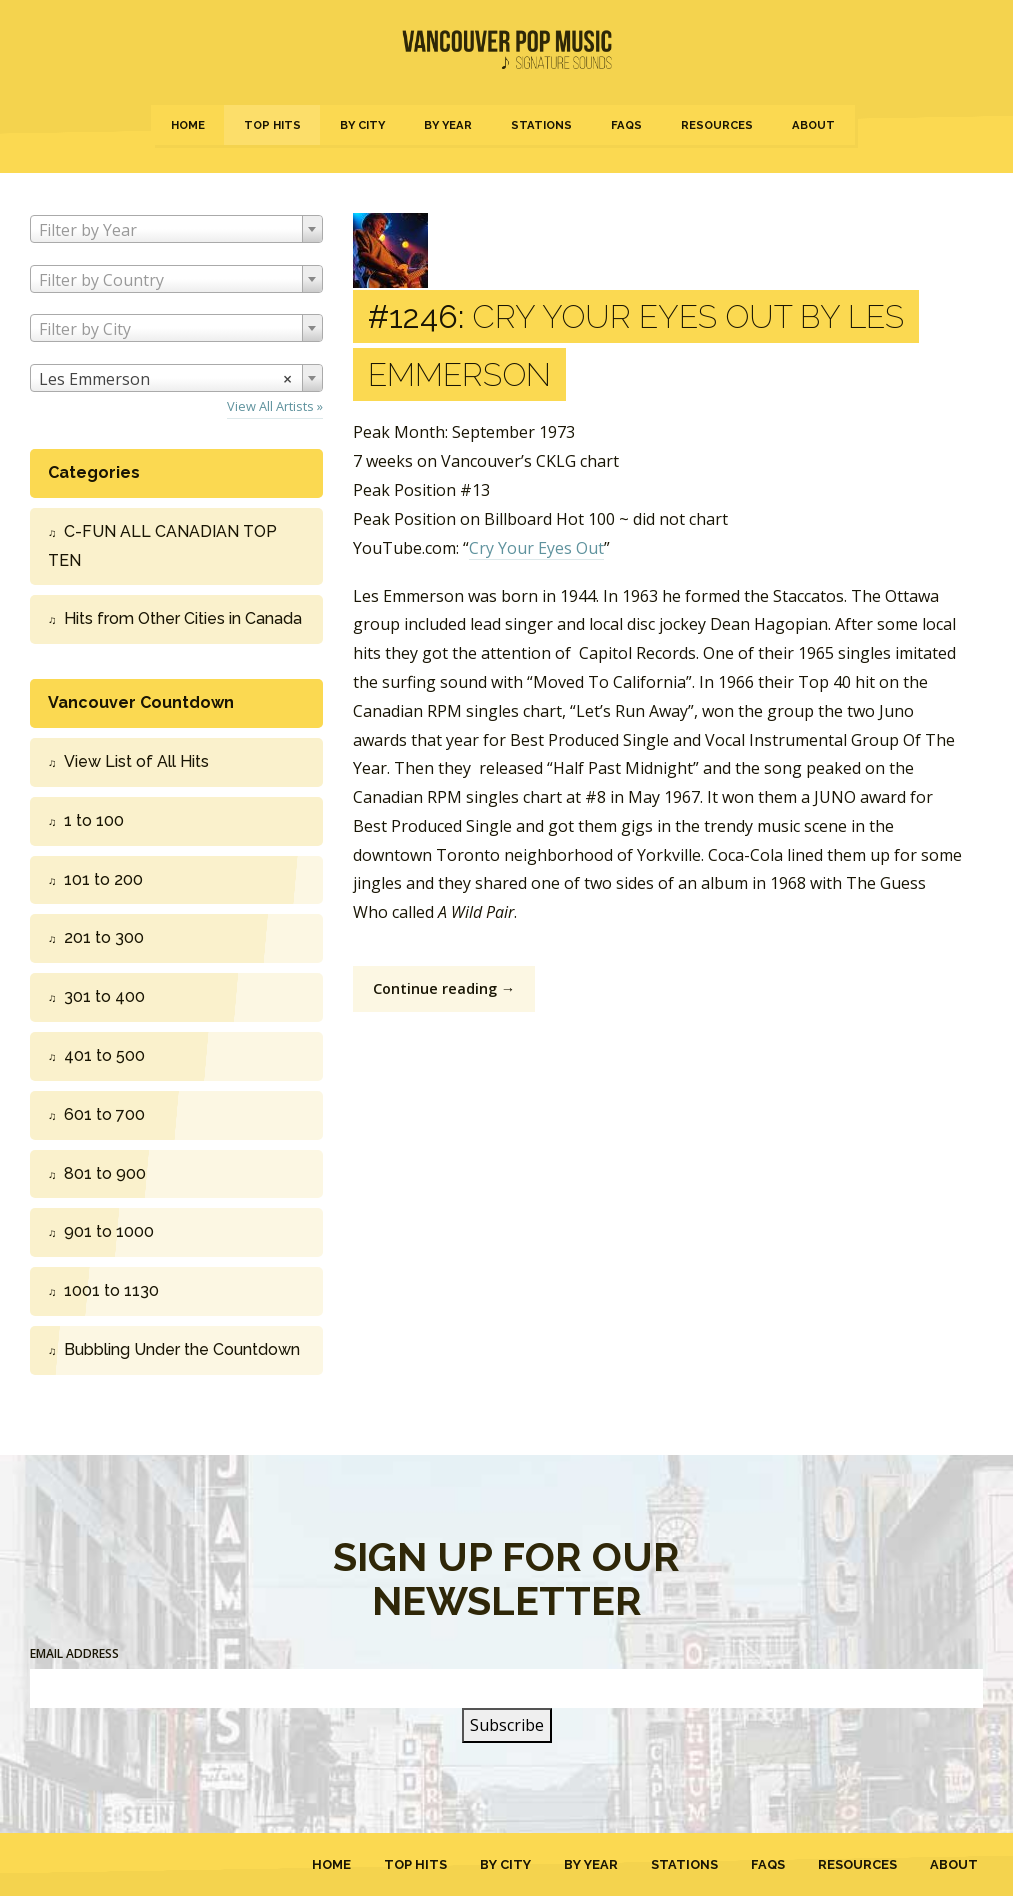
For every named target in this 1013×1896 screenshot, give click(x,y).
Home (188, 125)
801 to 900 (105, 1173)
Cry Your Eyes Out (536, 548)
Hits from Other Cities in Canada (183, 618)
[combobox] (176, 229)
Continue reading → (444, 988)
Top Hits (272, 125)
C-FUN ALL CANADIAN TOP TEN (162, 546)
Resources (717, 125)
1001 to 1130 (111, 1290)
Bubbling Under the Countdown (182, 1349)
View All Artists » (275, 406)
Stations (541, 125)
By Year (448, 125)
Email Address (74, 1653)
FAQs (626, 125)
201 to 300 (104, 937)
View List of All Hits (136, 761)
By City (362, 125)
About (813, 125)
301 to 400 (104, 996)
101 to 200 (103, 879)
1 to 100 (94, 820)
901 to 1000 (109, 1231)
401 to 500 (104, 1055)
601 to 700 (104, 1114)
